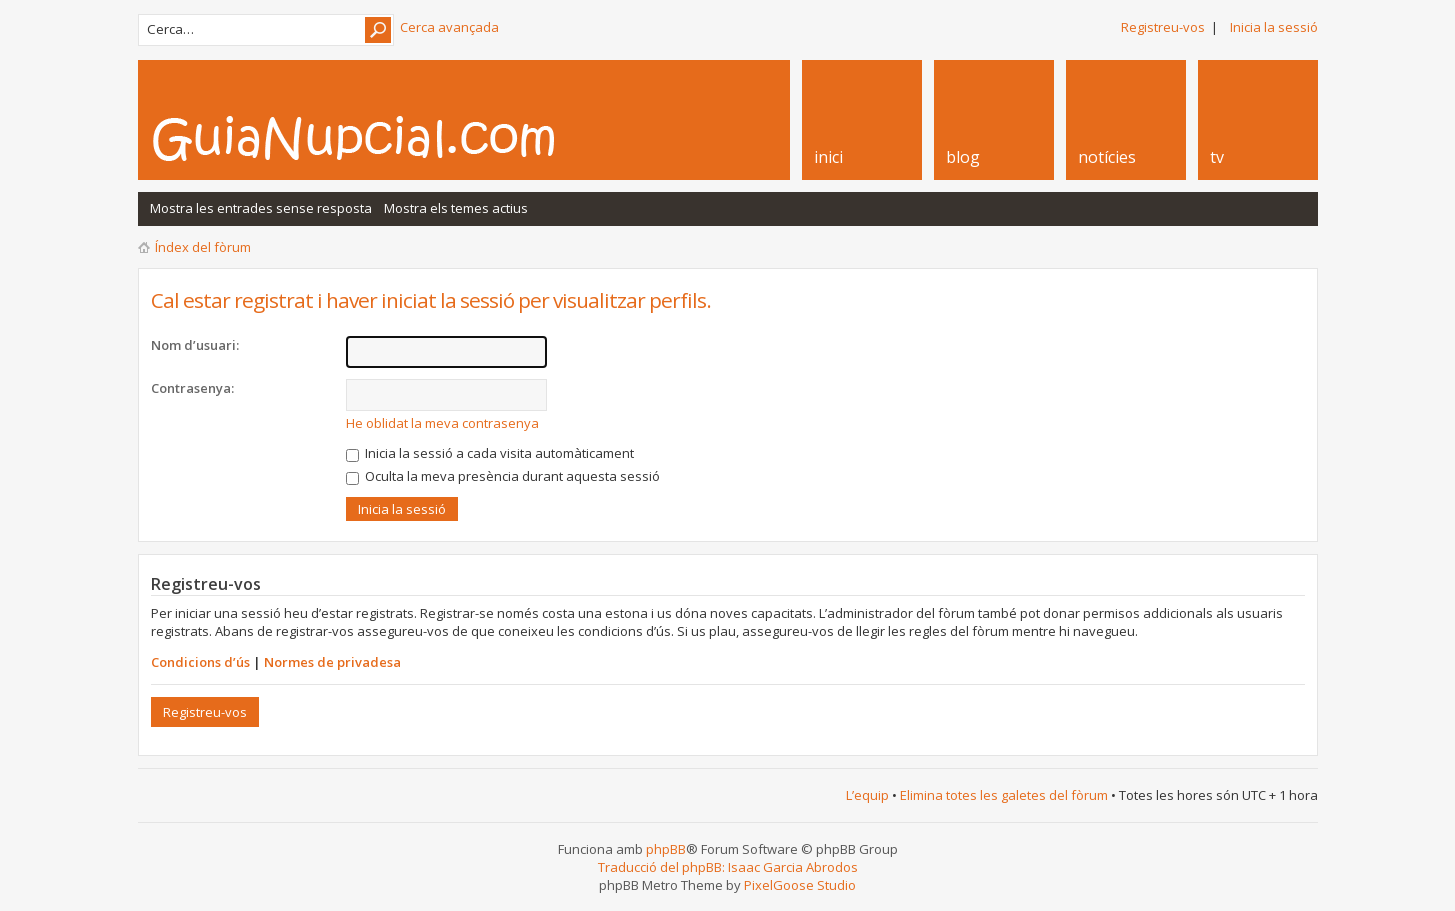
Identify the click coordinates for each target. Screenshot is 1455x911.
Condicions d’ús (200, 662)
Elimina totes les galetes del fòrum (1004, 795)
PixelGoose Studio (800, 885)
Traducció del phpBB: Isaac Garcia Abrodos (728, 867)
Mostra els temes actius (456, 208)
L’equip (867, 795)
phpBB (666, 849)
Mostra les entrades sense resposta (261, 208)
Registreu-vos (1163, 27)
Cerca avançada (449, 27)
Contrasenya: (192, 388)
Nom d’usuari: (195, 345)
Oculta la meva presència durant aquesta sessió (503, 476)
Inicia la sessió (1274, 27)
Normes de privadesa (332, 662)
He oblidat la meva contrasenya (442, 423)
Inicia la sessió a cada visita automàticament (490, 453)
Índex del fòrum (203, 247)
